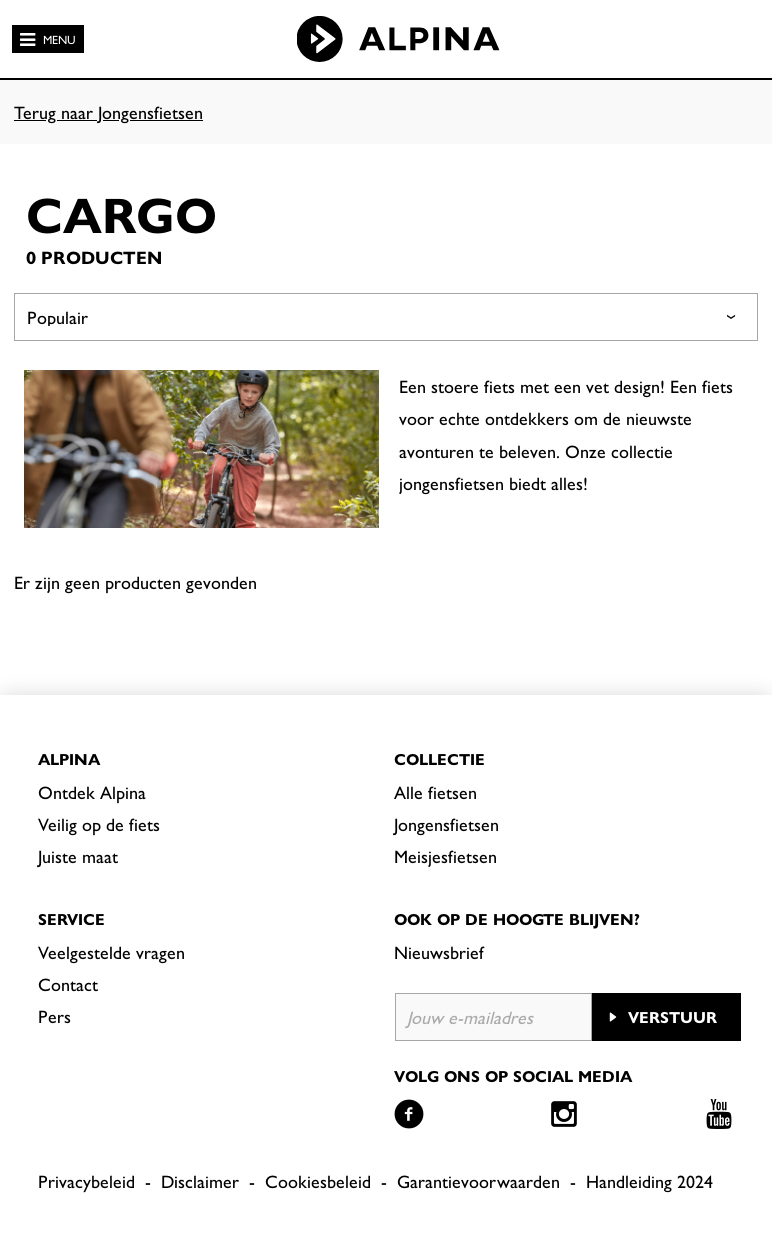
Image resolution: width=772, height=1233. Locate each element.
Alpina (69, 758)
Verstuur (672, 1016)
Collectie (439, 758)
